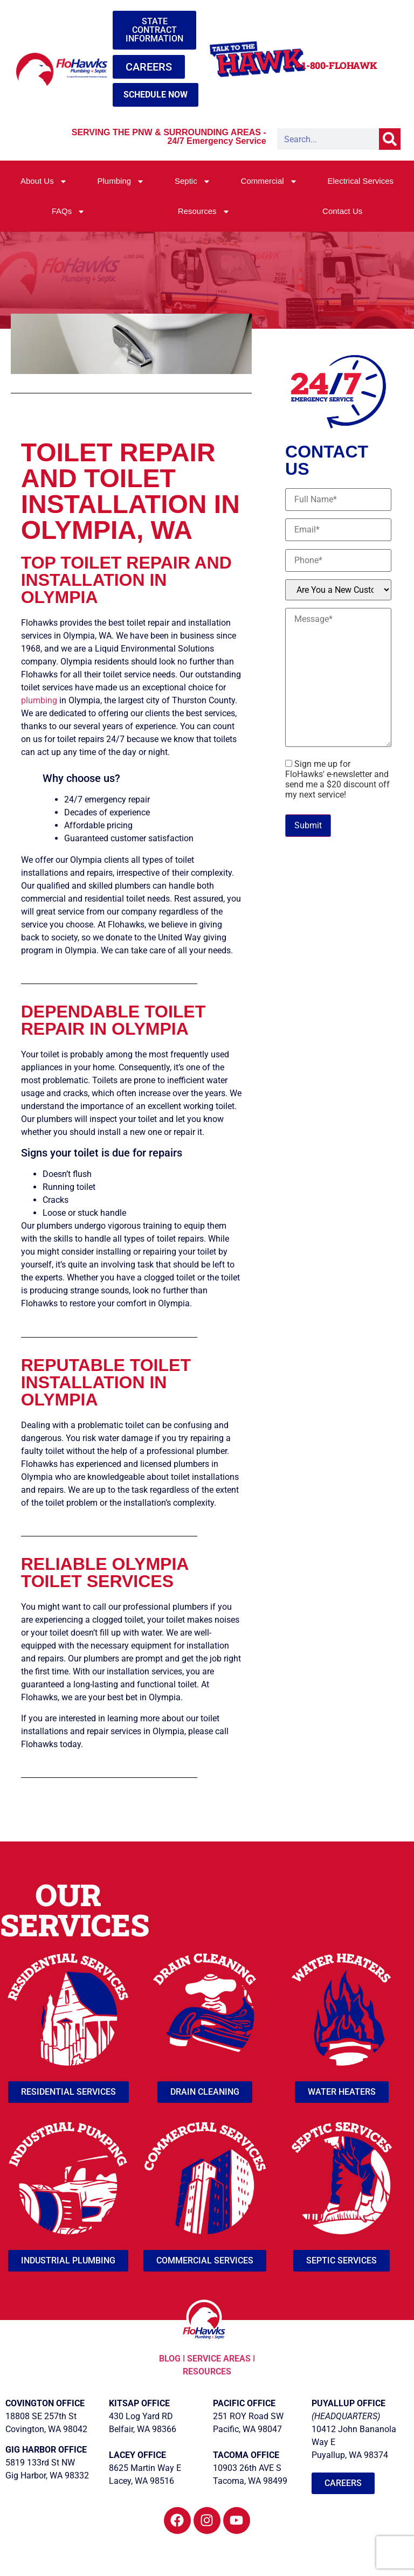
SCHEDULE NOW (155, 94)
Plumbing (121, 181)
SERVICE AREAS (219, 2358)
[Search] (390, 139)
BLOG (171, 2358)
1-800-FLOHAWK (339, 65)
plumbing (39, 700)
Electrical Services (360, 180)
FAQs (69, 211)
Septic (193, 181)
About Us (43, 181)
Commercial (269, 181)
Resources (204, 211)
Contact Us (342, 211)
